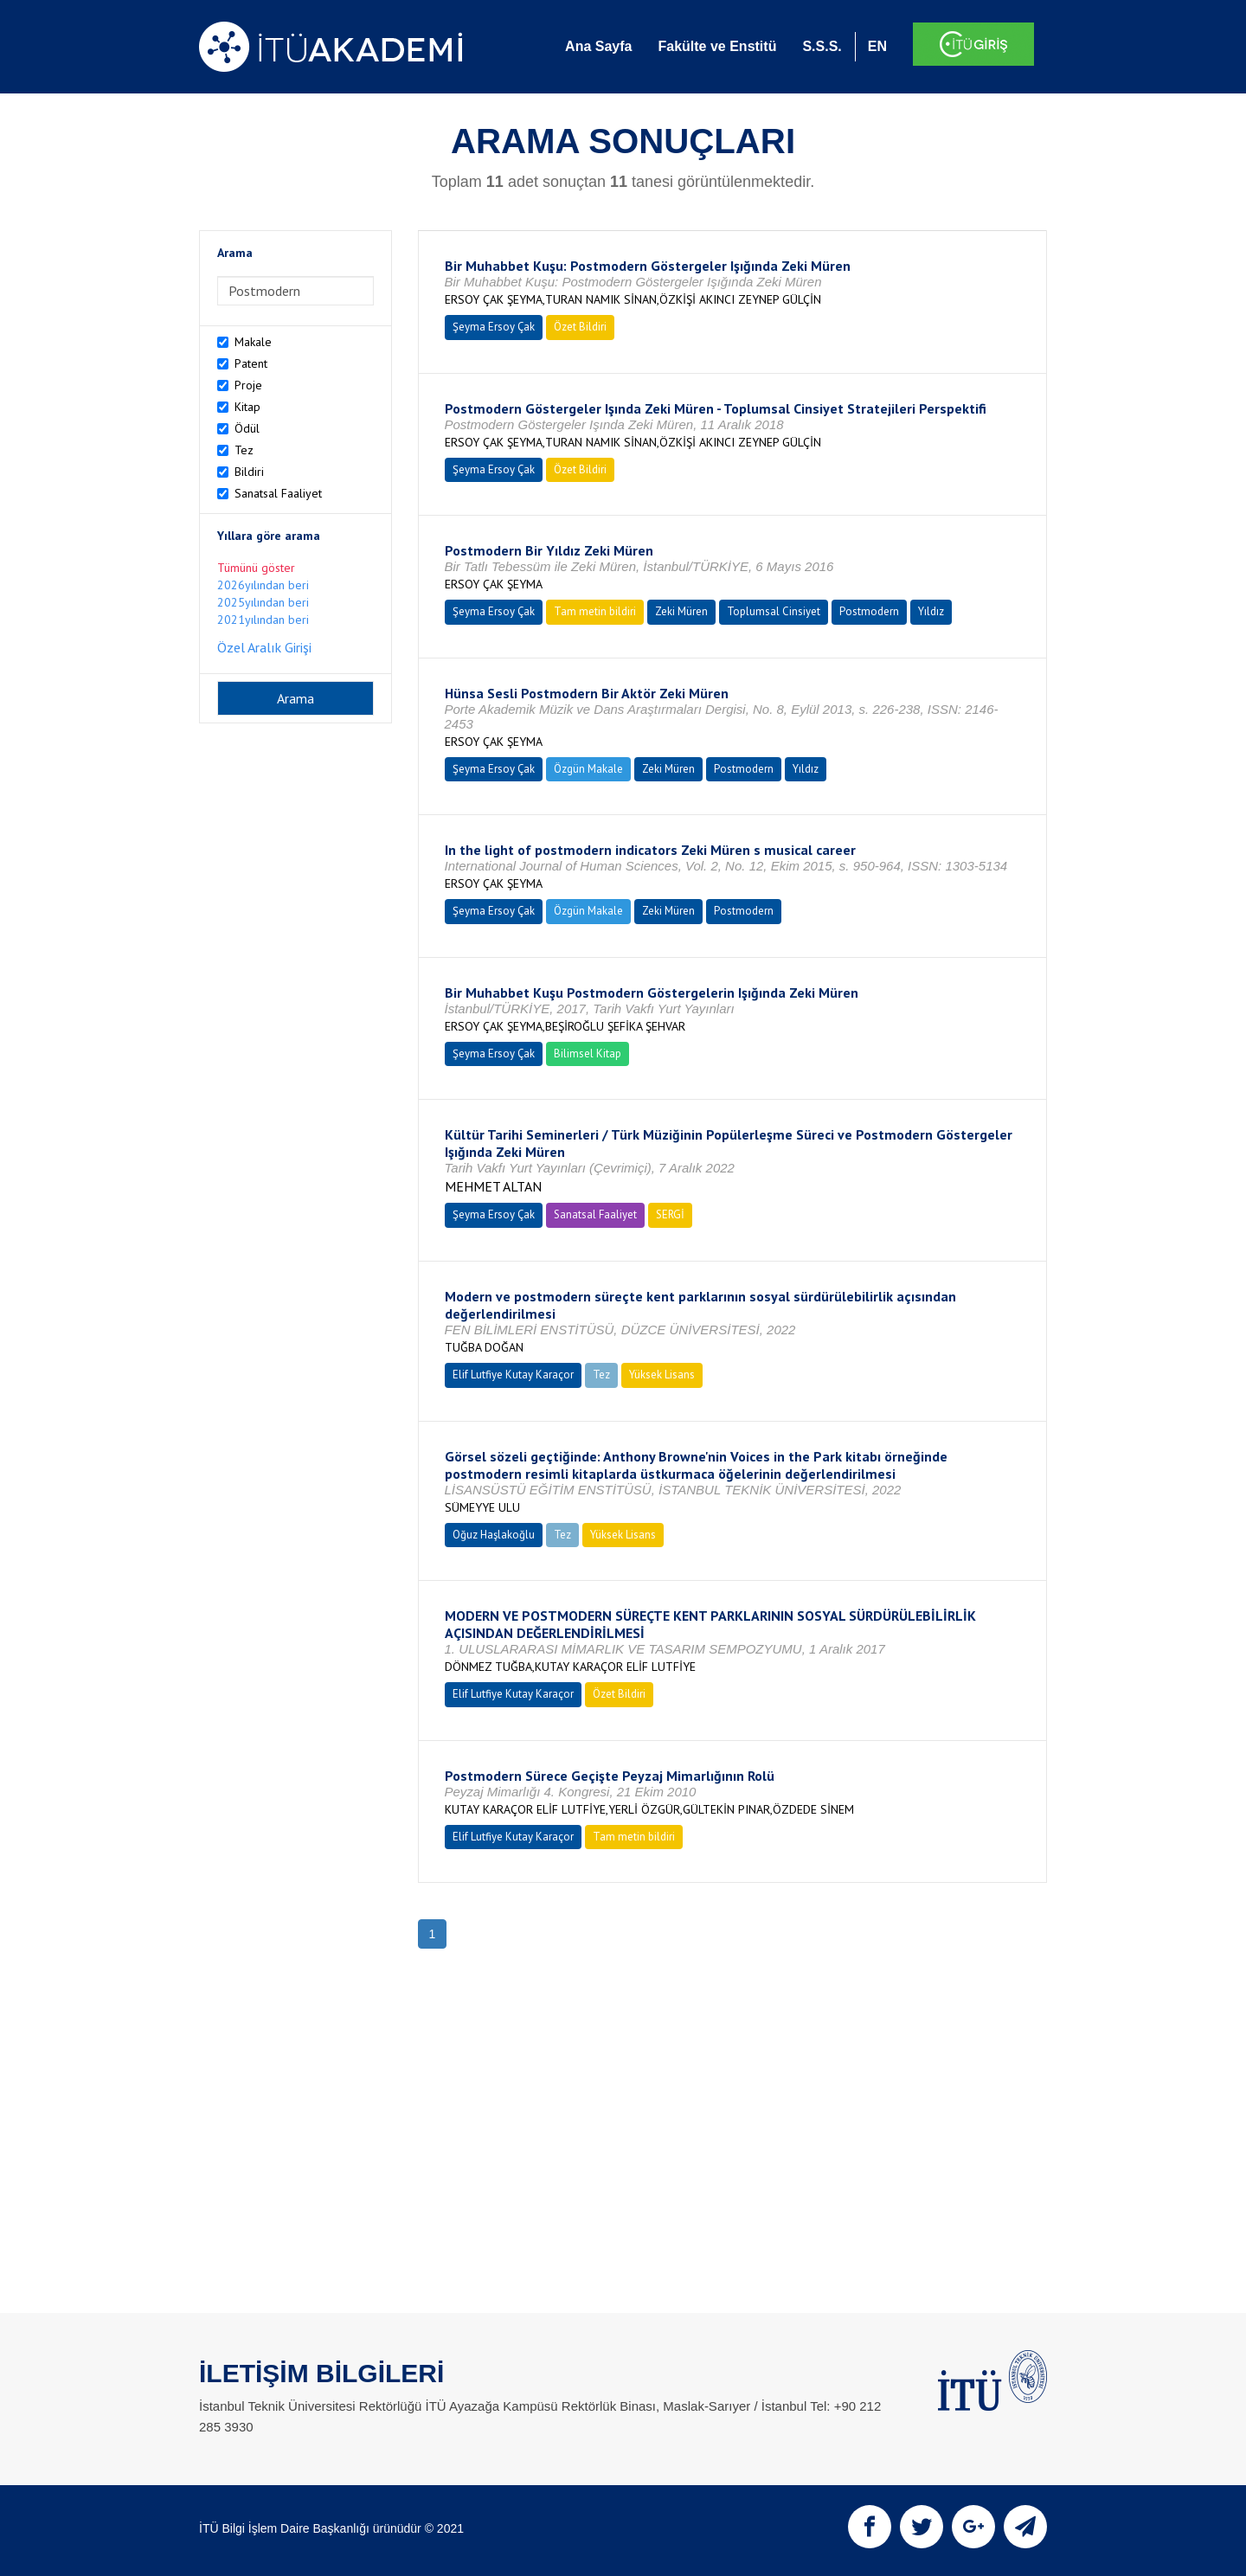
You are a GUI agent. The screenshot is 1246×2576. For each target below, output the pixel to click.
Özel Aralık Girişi (264, 647)
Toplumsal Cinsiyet (773, 611)
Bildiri (249, 471)
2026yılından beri (263, 585)
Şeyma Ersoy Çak (494, 326)
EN (877, 46)
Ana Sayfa (598, 46)
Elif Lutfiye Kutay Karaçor (513, 1374)
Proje (248, 385)
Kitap (247, 406)
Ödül (247, 428)
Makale (253, 342)
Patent (250, 363)
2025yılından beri (263, 602)
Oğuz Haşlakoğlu (494, 1534)
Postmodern (869, 611)
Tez (244, 450)
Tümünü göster (256, 567)
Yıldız (931, 611)
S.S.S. (821, 46)
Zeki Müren (681, 611)
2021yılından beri (263, 619)
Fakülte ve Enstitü (717, 46)
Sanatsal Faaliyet (278, 493)
